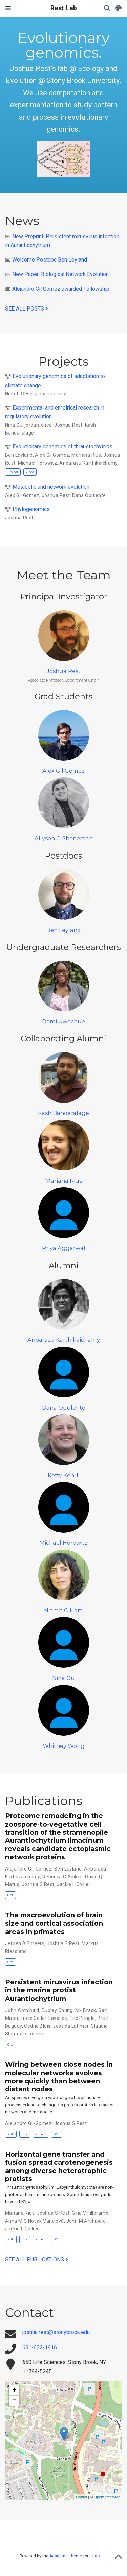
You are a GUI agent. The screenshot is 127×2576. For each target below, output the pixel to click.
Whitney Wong (64, 1745)
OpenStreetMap (107, 2497)
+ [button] (14, 2390)
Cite (10, 1895)
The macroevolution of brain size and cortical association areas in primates (54, 1923)
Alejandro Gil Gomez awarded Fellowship (60, 289)
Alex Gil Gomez (52, 455)
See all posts (26, 308)
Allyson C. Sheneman (64, 838)
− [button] (14, 2401)
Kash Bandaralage (63, 1113)
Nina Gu (13, 425)
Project (12, 472)
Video (30, 472)
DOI (56, 2134)
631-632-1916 (39, 2347)
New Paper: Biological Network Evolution (60, 274)
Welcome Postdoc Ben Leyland (49, 259)
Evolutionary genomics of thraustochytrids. (63, 446)
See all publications (36, 2259)
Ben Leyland (19, 455)
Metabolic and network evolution (51, 487)
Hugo (94, 2556)
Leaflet (81, 2497)
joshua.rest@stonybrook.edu (56, 2332)
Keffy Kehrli (64, 1475)
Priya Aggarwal (63, 1248)
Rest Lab (63, 8)
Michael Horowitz (37, 463)
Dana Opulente (89, 495)
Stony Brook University (83, 80)
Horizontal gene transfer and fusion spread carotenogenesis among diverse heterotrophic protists (59, 2166)
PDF (10, 2134)
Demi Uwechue (63, 1021)
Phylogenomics (31, 509)
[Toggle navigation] (8, 8)
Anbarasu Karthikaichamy (88, 463)
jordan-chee (38, 425)
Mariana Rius (86, 455)
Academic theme (65, 2556)
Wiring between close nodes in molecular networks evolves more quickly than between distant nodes (59, 2076)
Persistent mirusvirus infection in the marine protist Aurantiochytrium (59, 1990)
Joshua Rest (53, 393)
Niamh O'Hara (20, 393)
